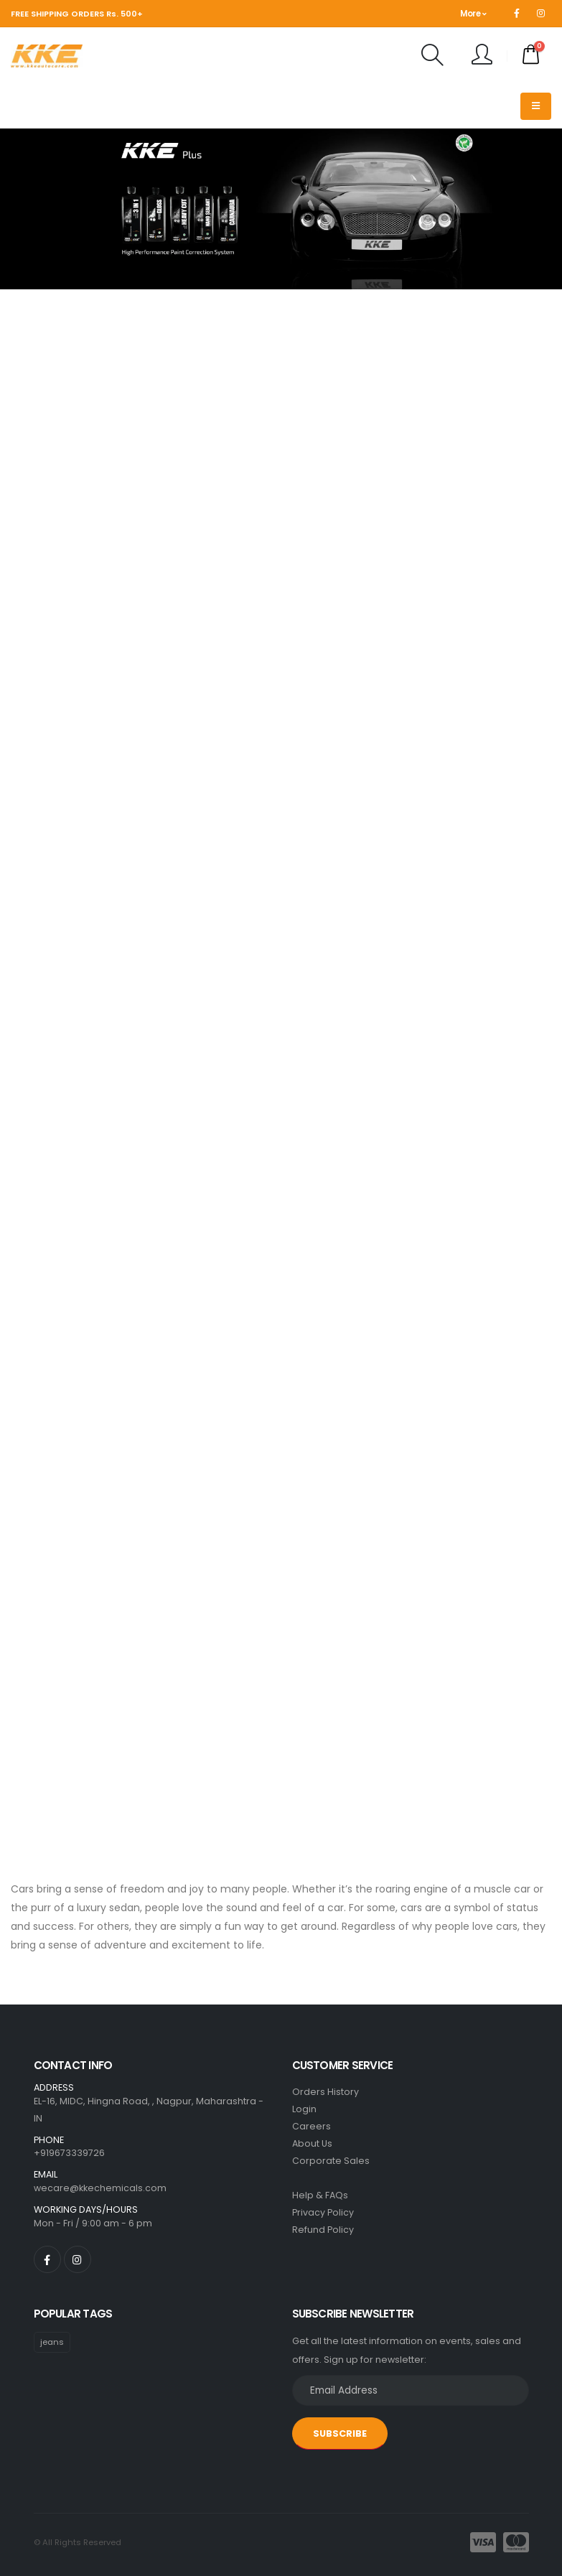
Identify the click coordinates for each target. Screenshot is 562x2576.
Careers (311, 2126)
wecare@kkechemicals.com (100, 2188)
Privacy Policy (323, 2212)
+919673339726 (69, 2153)
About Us (312, 2143)
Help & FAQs (320, 2195)
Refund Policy (323, 2229)
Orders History (325, 2092)
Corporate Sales (331, 2161)
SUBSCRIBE (340, 2433)
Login (304, 2109)
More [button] (473, 13)
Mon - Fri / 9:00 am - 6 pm (93, 2223)
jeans (52, 2342)
